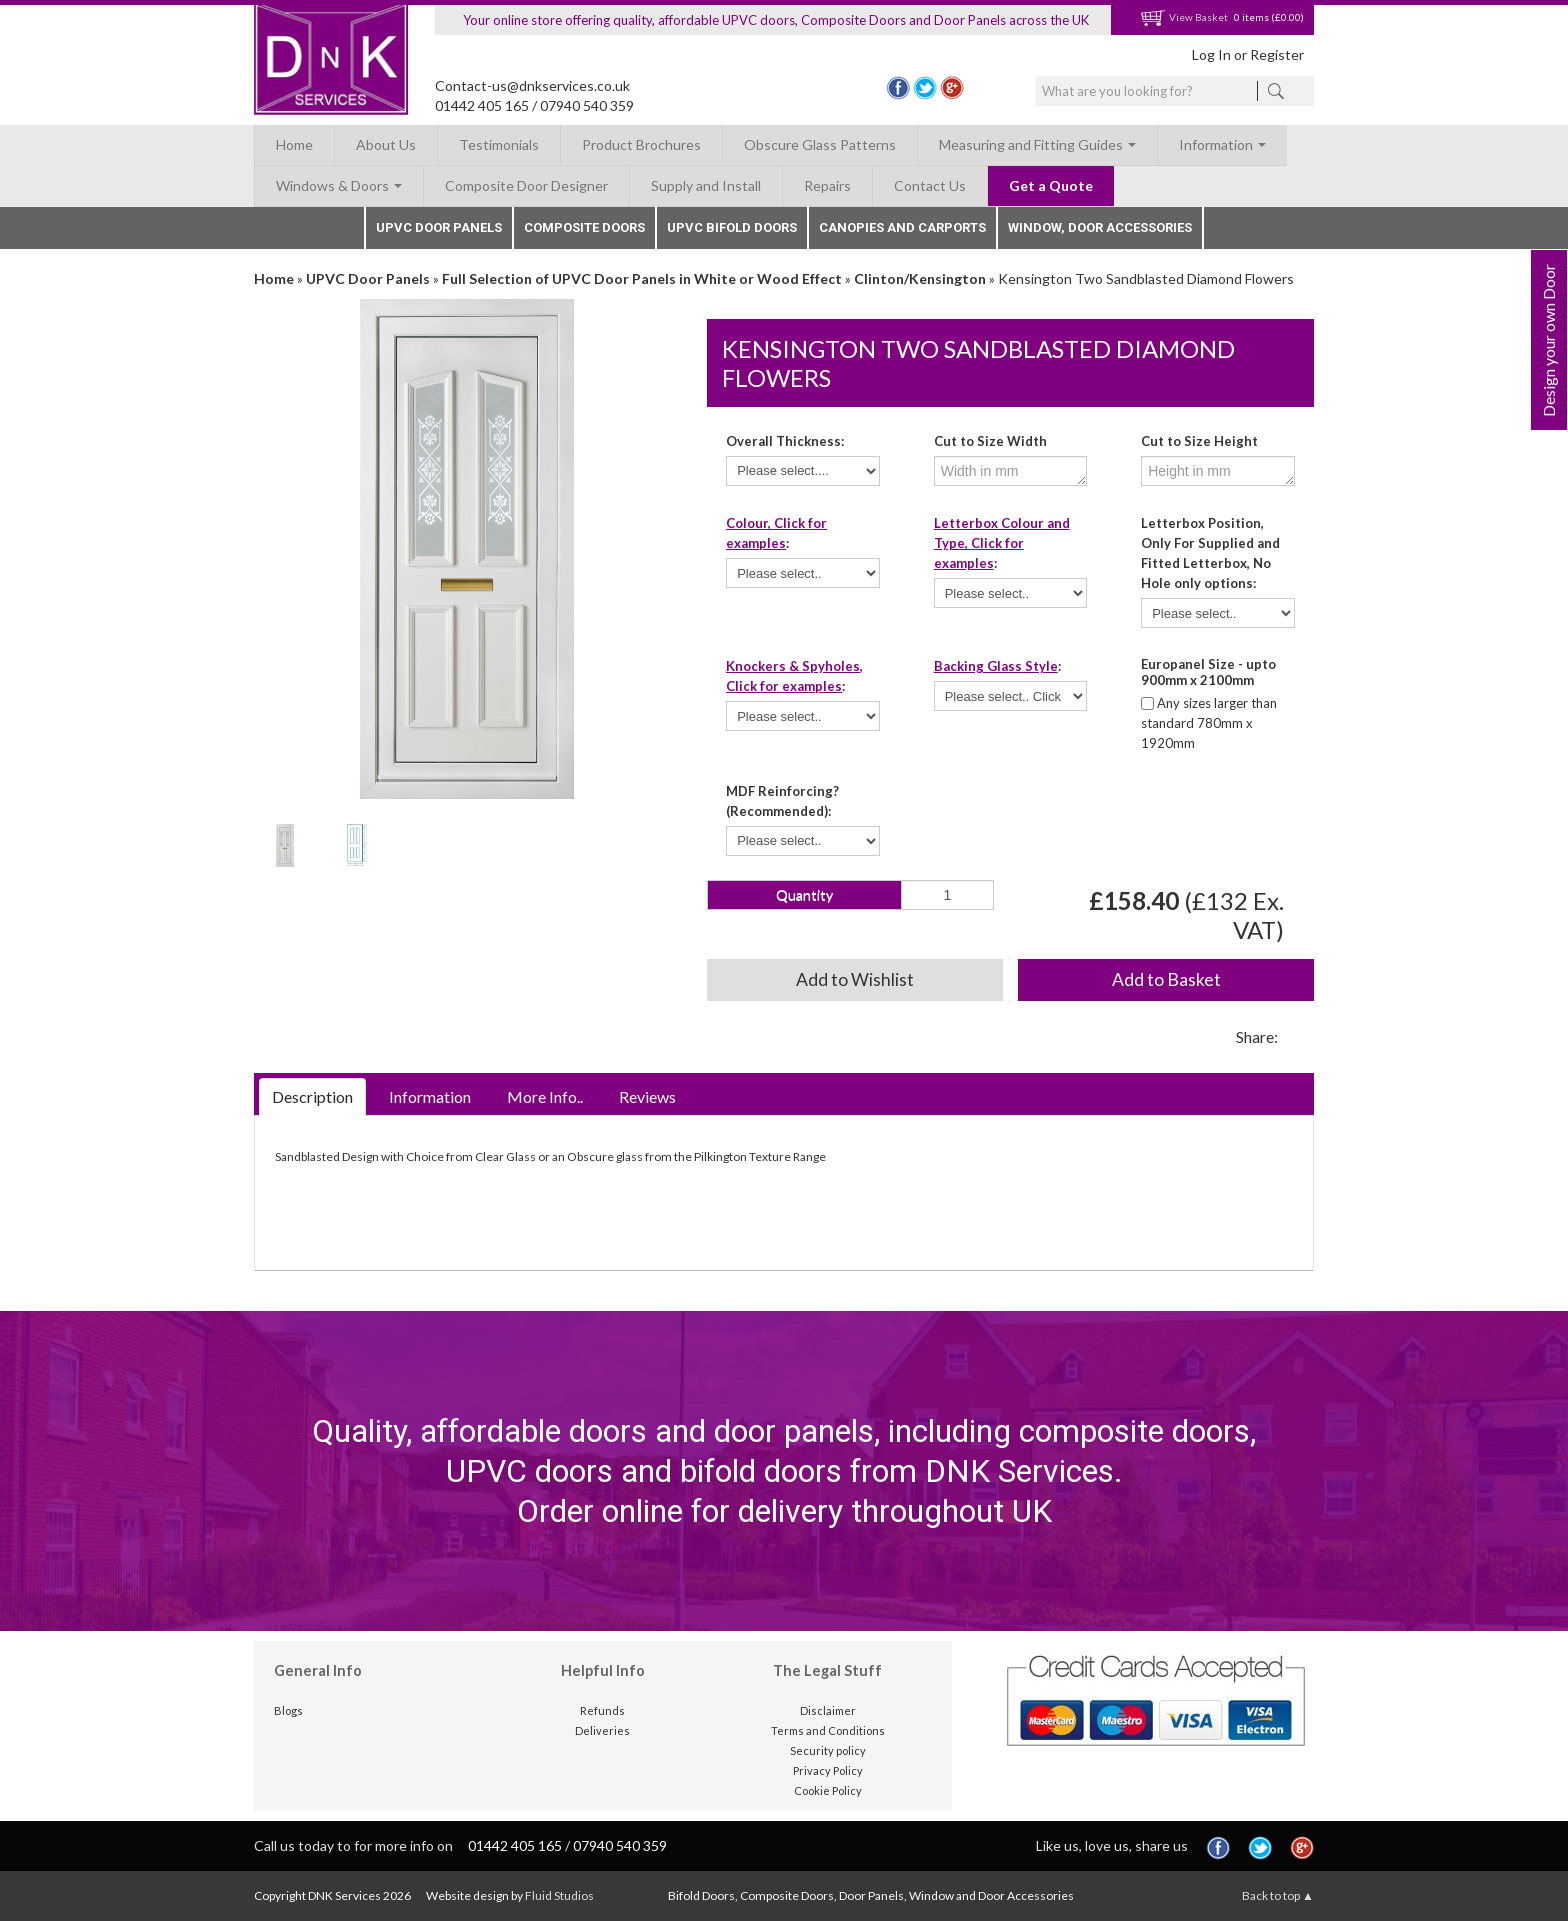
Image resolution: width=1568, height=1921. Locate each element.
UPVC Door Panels (439, 227)
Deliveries (602, 1730)
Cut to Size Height (1199, 441)
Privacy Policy (828, 1770)
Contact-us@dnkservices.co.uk (532, 85)
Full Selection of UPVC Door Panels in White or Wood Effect (642, 278)
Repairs (827, 185)
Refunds (602, 1710)
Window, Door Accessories (1100, 227)
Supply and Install (706, 185)
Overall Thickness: (785, 441)
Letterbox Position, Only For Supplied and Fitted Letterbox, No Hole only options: (1210, 553)
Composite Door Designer (526, 185)
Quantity (804, 894)
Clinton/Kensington (920, 278)
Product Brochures (641, 144)
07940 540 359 (587, 105)
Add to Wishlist (855, 979)
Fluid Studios (559, 1895)
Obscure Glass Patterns (820, 144)
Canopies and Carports (902, 227)
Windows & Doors (339, 185)
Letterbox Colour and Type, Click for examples (1002, 543)
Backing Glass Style (996, 666)
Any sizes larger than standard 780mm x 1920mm (1209, 723)
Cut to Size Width (990, 441)
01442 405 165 (482, 105)
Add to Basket (1166, 979)
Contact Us (930, 185)
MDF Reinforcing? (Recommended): (782, 801)
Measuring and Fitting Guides (1037, 144)
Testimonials (499, 144)
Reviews (647, 1096)
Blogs (288, 1710)
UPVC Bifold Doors (732, 227)
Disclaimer (828, 1710)
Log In (1211, 54)
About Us (386, 144)
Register (1277, 54)
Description (312, 1096)
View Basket (1184, 17)
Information (1222, 144)
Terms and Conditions (828, 1730)
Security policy (828, 1750)
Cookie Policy (828, 1790)
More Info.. (545, 1096)
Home (294, 144)
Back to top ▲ (1278, 1895)
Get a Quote (1051, 185)
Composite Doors (584, 227)
